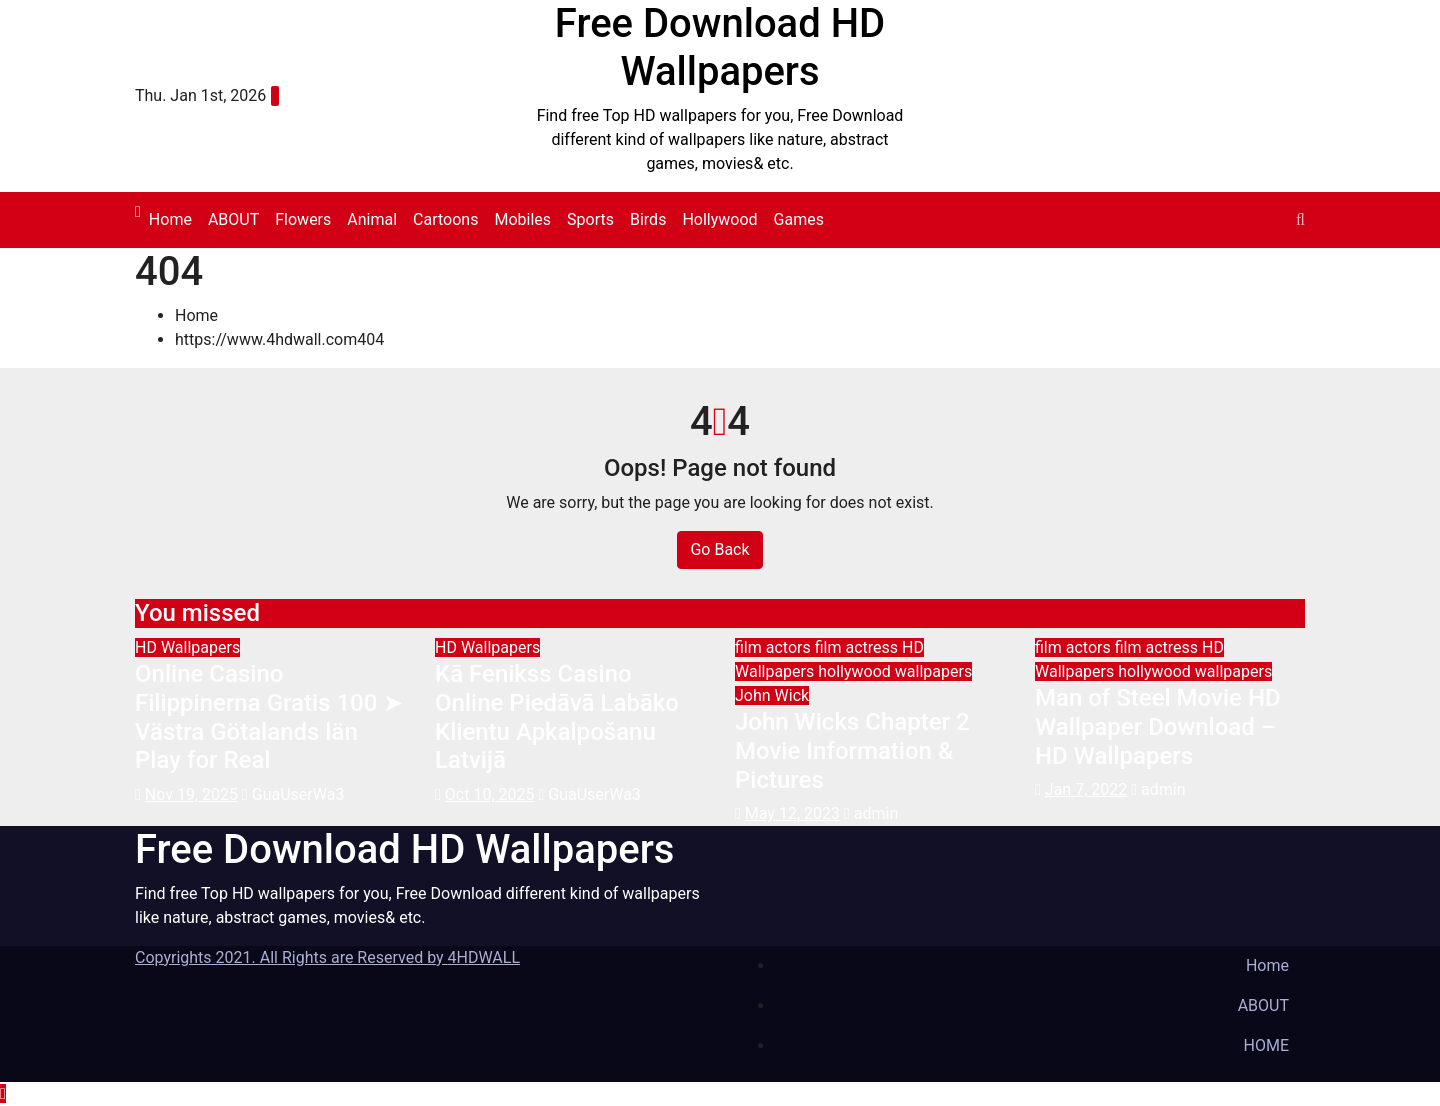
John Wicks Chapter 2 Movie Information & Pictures (852, 751)
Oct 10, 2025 (490, 794)
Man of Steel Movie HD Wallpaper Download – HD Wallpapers (1158, 727)
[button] (1300, 219)
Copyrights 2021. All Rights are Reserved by (291, 957)
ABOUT (233, 219)
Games (799, 219)
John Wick (772, 695)
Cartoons (445, 219)
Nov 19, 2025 (191, 794)
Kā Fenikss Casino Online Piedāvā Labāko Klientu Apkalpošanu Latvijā (557, 717)
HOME (1266, 1045)
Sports (590, 219)
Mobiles (522, 219)
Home (170, 219)
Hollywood (719, 219)
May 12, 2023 (792, 813)
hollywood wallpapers (895, 671)
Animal (372, 219)
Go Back (719, 549)
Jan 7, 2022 (1086, 789)
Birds (648, 219)
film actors (775, 647)
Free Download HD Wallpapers (720, 47)
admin (871, 813)
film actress (858, 647)
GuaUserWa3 (293, 794)
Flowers (303, 219)
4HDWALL (484, 957)
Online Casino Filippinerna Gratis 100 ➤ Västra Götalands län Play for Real (269, 717)
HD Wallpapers (187, 647)
